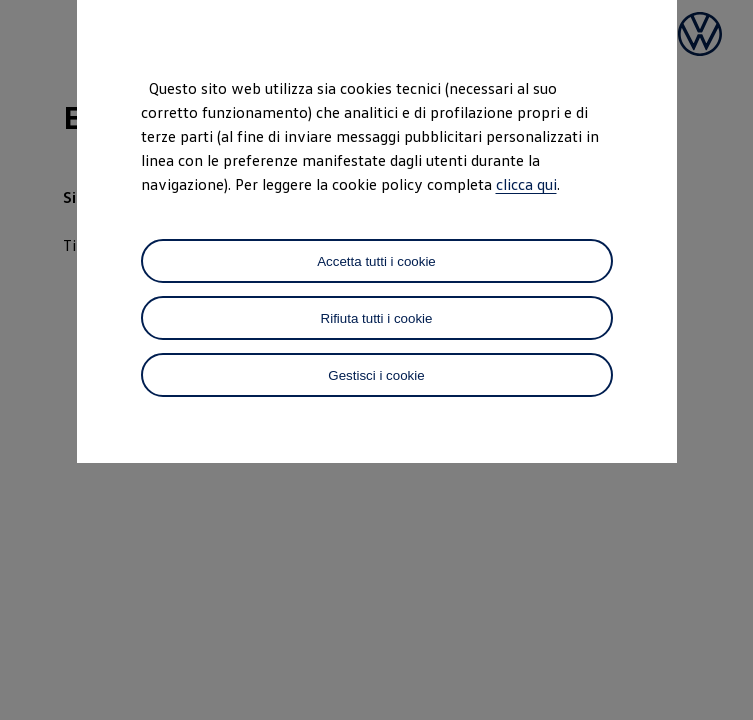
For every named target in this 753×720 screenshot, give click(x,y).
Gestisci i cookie (376, 375)
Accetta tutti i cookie (376, 261)
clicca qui (526, 184)
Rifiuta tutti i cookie (377, 318)
